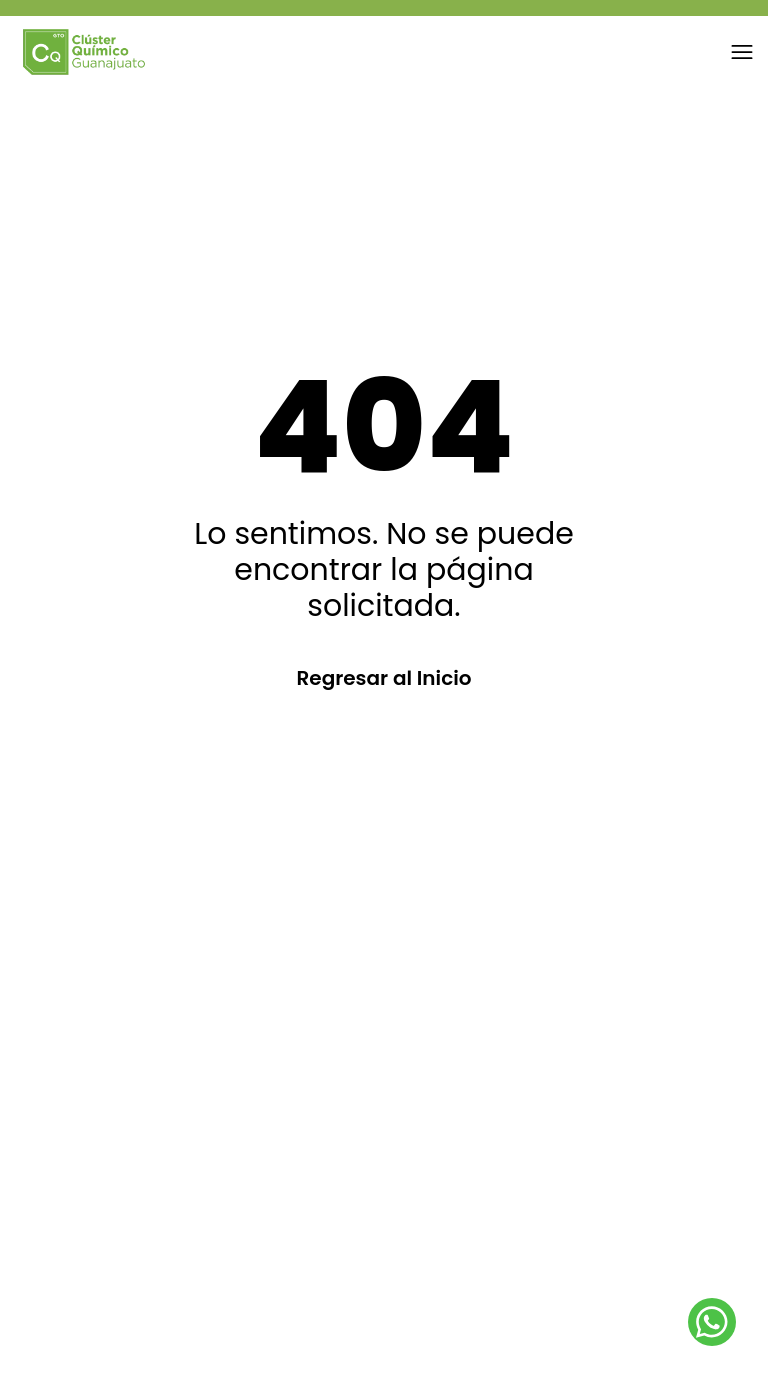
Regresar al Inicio (383, 678)
